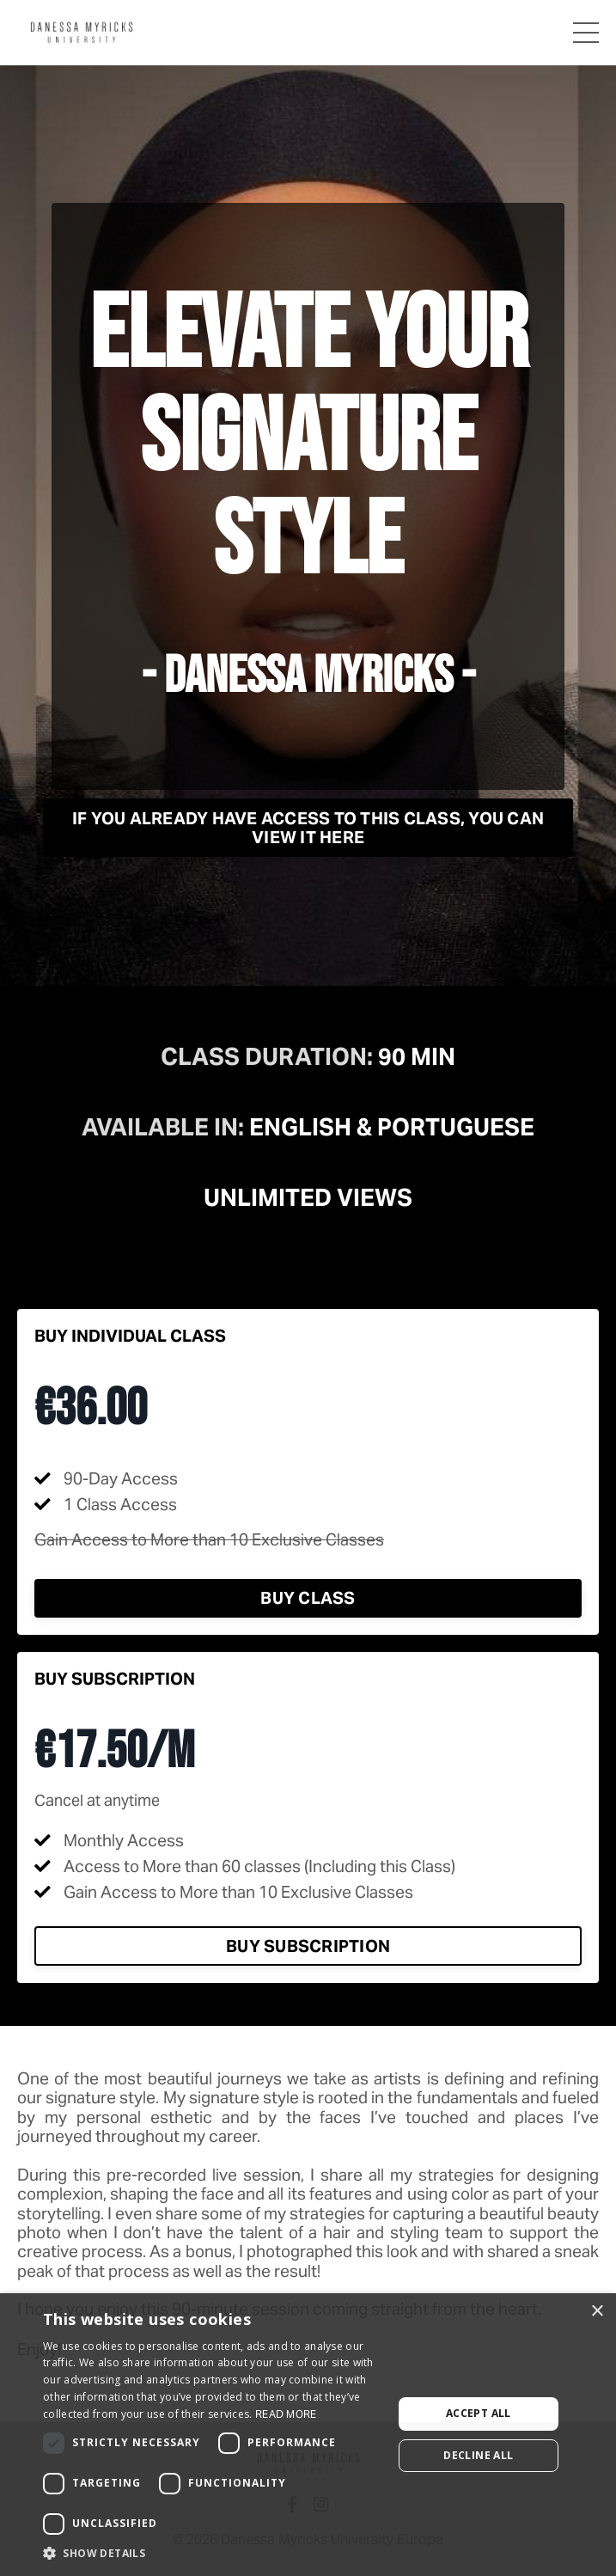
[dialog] (308, 2434)
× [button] (596, 2311)
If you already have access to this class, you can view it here (308, 827)
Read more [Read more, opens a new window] (286, 2414)
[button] (212, 2553)
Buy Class (307, 1598)
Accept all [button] (478, 2413)
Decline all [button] (478, 2455)
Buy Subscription (308, 1946)
